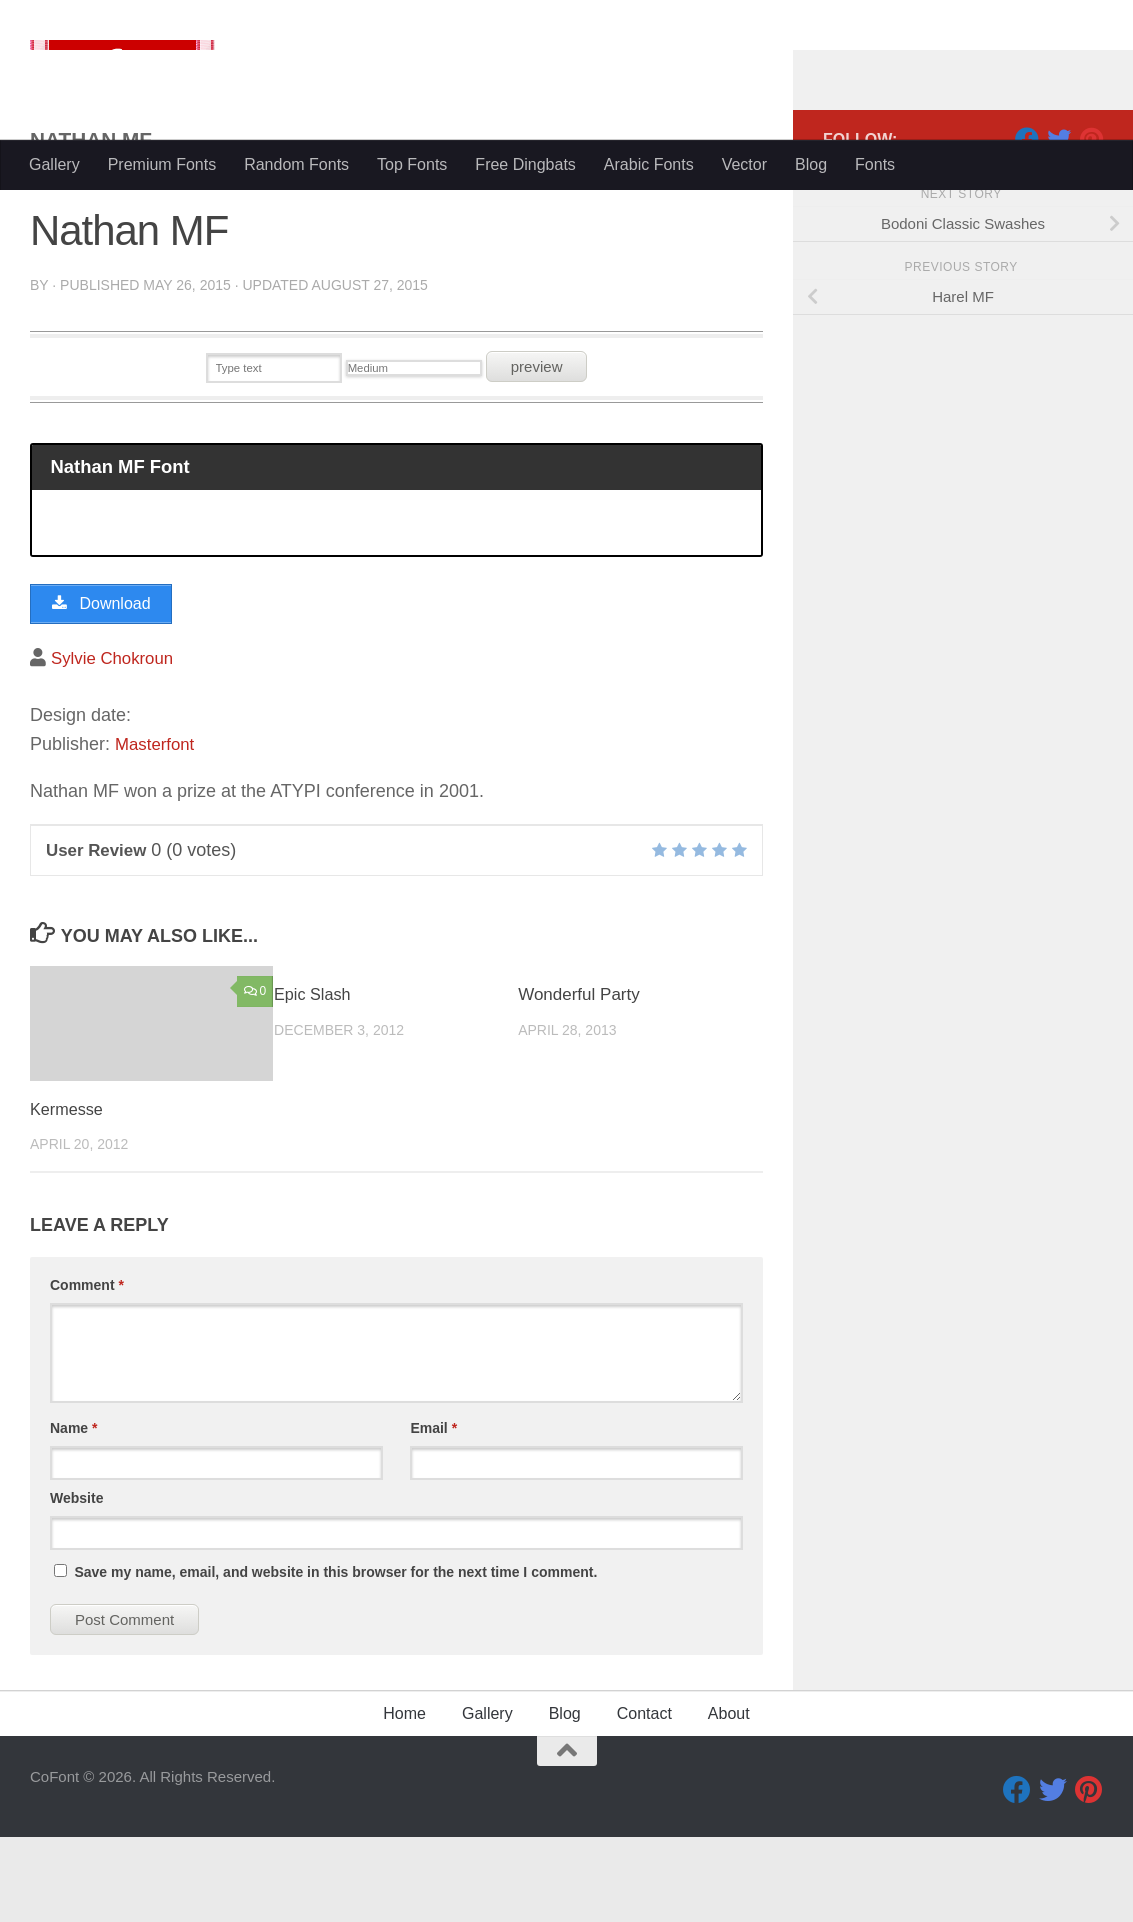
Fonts (875, 164)
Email (433, 1513)
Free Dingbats (525, 164)
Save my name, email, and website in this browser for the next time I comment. (335, 1657)
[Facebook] (1027, 219)
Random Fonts (296, 164)
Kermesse (68, 1195)
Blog (811, 164)
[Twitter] (1059, 219)
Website (76, 1583)
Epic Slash (314, 1080)
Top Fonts (412, 164)
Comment (87, 1370)
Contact (644, 1798)
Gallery (54, 164)
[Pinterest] (1091, 219)
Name (73, 1513)
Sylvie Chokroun (116, 743)
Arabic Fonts (649, 164)
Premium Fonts (162, 164)
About (729, 1798)
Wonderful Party (579, 1080)
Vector (744, 164)
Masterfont (157, 830)
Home (404, 1798)
